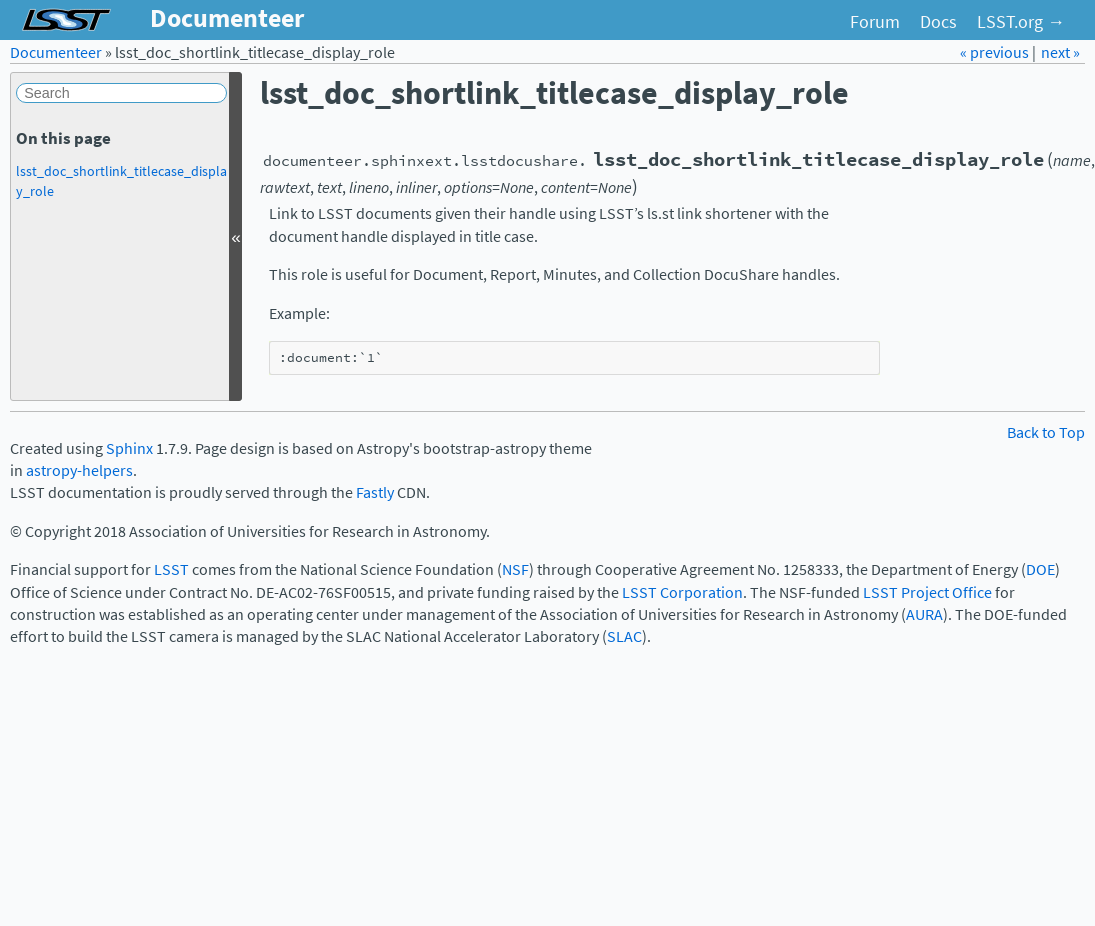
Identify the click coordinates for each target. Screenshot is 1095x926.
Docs (938, 22)
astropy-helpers (79, 470)
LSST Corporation (682, 592)
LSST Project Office (927, 592)
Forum (875, 22)
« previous (996, 52)
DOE (1040, 569)
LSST (171, 569)
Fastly (375, 492)
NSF (515, 569)
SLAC (624, 636)
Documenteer (56, 52)
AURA (924, 614)
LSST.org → (1021, 22)
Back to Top (1046, 432)
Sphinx (129, 448)
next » (1060, 52)
